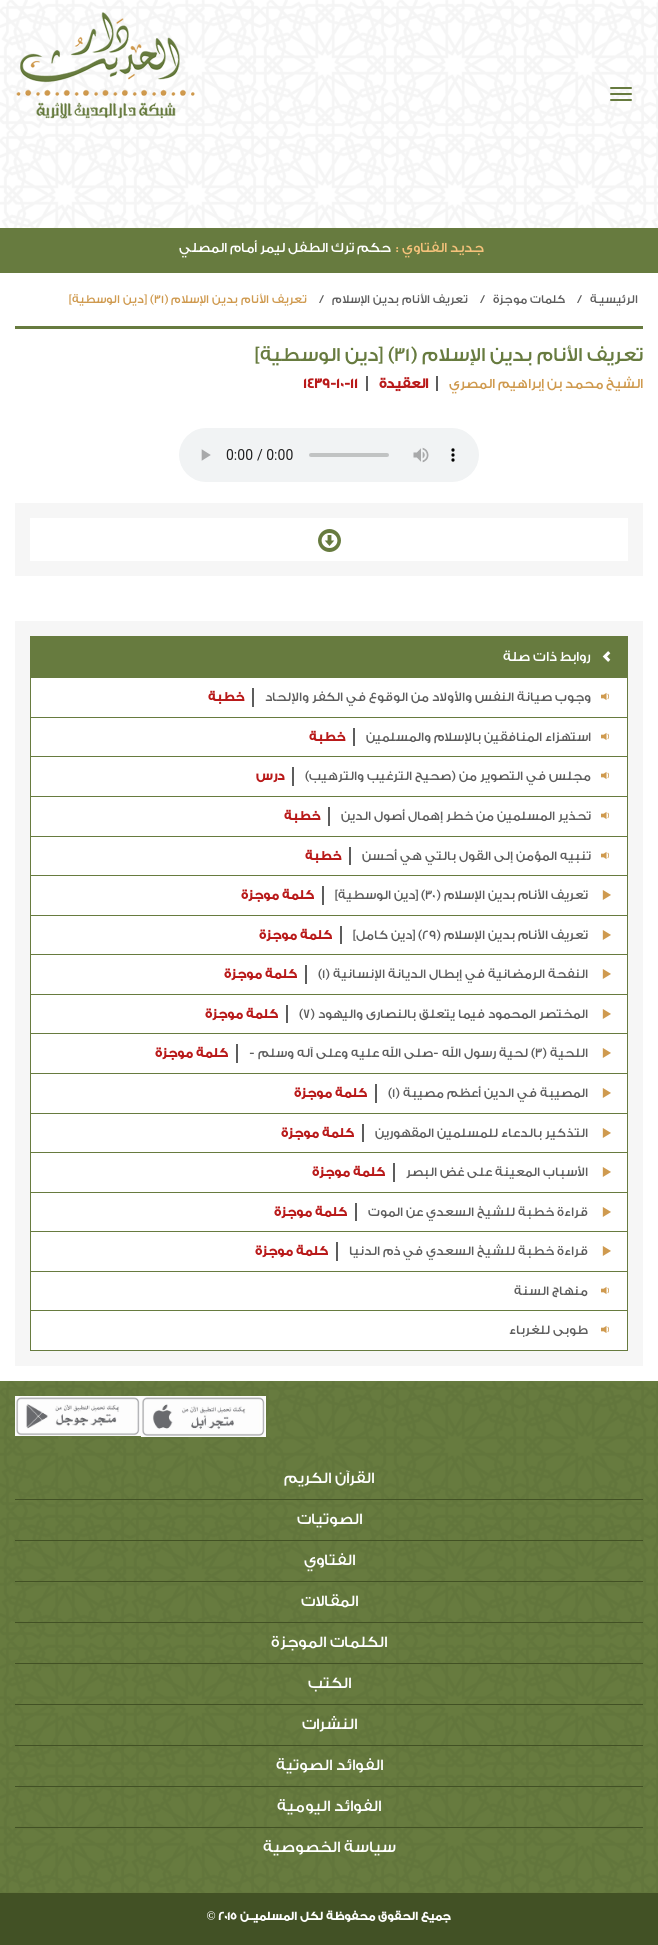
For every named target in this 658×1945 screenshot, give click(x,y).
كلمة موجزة (277, 895)
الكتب (329, 1683)
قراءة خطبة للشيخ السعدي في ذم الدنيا (433, 1251)
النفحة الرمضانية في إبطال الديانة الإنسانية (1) (418, 974)
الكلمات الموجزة (329, 1642)
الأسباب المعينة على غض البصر (462, 1172)
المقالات (329, 1601)
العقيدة (403, 383)
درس (270, 776)
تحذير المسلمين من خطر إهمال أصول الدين (448, 816)
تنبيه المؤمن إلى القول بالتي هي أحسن (458, 856)
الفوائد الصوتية (329, 1765)
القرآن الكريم (329, 1478)
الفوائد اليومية (329, 1806)
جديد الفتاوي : (440, 247)
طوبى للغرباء (560, 1330)
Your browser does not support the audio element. (329, 455)
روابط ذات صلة (557, 656)
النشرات (329, 1724)
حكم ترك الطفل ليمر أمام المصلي (331, 247)
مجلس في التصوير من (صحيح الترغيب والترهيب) (434, 776)
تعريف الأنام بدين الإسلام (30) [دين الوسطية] (426, 895)
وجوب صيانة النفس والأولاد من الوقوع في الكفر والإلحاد (410, 697)
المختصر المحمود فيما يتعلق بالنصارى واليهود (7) (408, 1014)
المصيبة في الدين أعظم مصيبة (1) (453, 1093)
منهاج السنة (563, 1291)
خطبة (226, 697)
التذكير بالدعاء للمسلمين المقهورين (446, 1133)
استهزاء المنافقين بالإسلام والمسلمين (460, 737)
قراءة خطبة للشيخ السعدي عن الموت (443, 1212)
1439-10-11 (330, 383)
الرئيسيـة (614, 299)
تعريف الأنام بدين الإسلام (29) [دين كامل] (435, 935)
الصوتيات (329, 1519)
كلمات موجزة (529, 299)
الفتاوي (329, 1560)
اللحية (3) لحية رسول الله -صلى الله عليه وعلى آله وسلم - (383, 1053)
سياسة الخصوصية (329, 1847)
